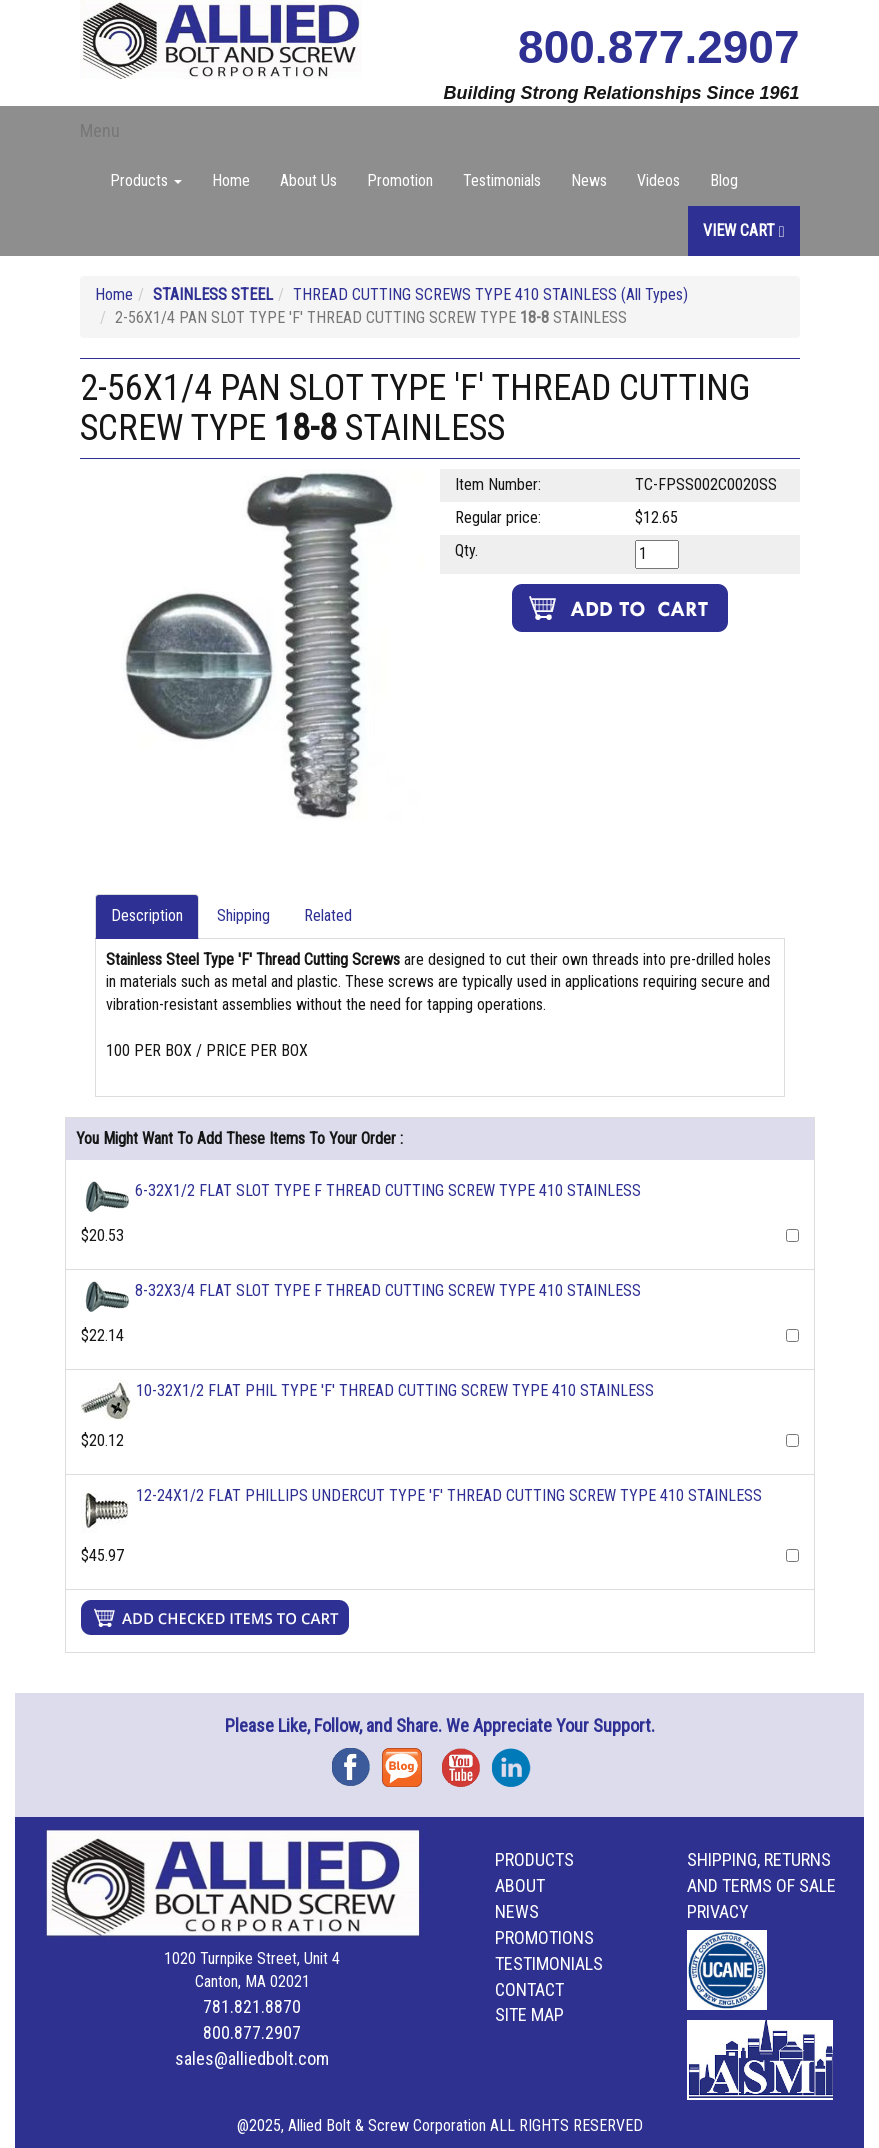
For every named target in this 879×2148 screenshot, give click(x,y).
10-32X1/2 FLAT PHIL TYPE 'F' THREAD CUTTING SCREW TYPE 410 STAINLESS (395, 1390)
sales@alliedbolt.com (252, 2058)
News (589, 180)
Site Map (529, 2014)
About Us (308, 180)
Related (328, 915)
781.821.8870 (252, 2006)
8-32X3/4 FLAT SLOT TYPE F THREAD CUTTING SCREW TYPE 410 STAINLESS (388, 1290)
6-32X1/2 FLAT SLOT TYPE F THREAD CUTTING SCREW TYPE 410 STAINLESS (388, 1190)
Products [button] (146, 180)
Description (147, 915)
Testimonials (502, 180)
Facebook (357, 1760)
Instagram (517, 1760)
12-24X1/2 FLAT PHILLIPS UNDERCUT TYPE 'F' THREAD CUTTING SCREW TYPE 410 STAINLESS (449, 1495)
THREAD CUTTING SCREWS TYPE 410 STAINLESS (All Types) (490, 294)
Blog (724, 180)
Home (231, 180)
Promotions (544, 1937)
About (520, 1885)
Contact (529, 1989)
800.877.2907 (658, 47)
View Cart (744, 230)
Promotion (400, 180)
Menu (100, 130)
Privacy (718, 1911)
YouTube (467, 1760)
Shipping (243, 915)
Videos (658, 180)
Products (534, 1859)
